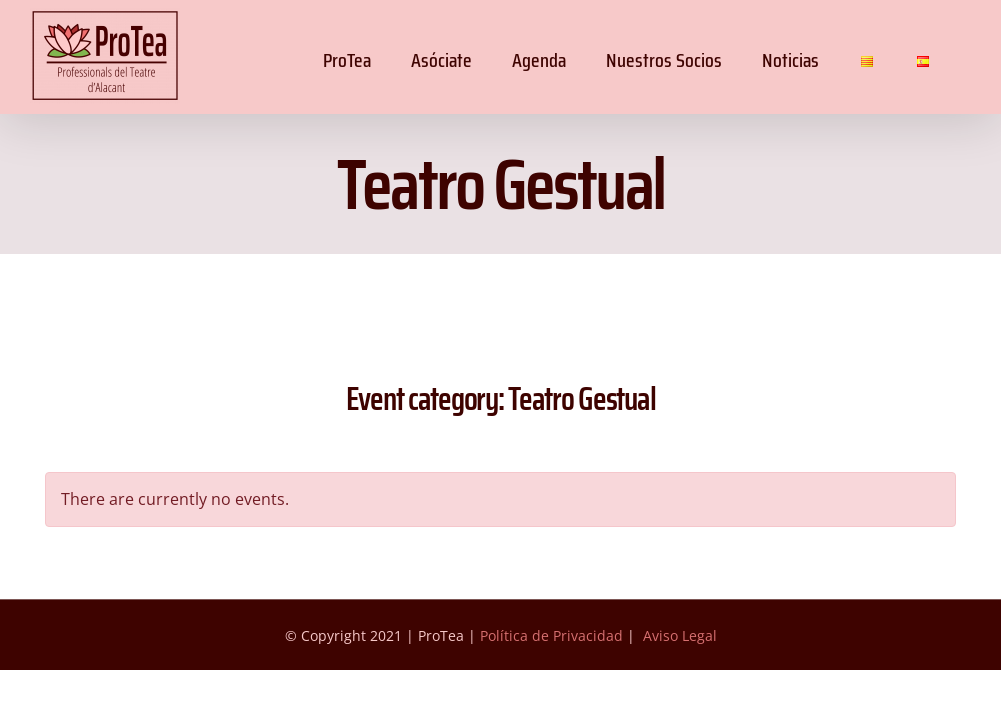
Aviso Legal (680, 635)
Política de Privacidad (551, 635)
